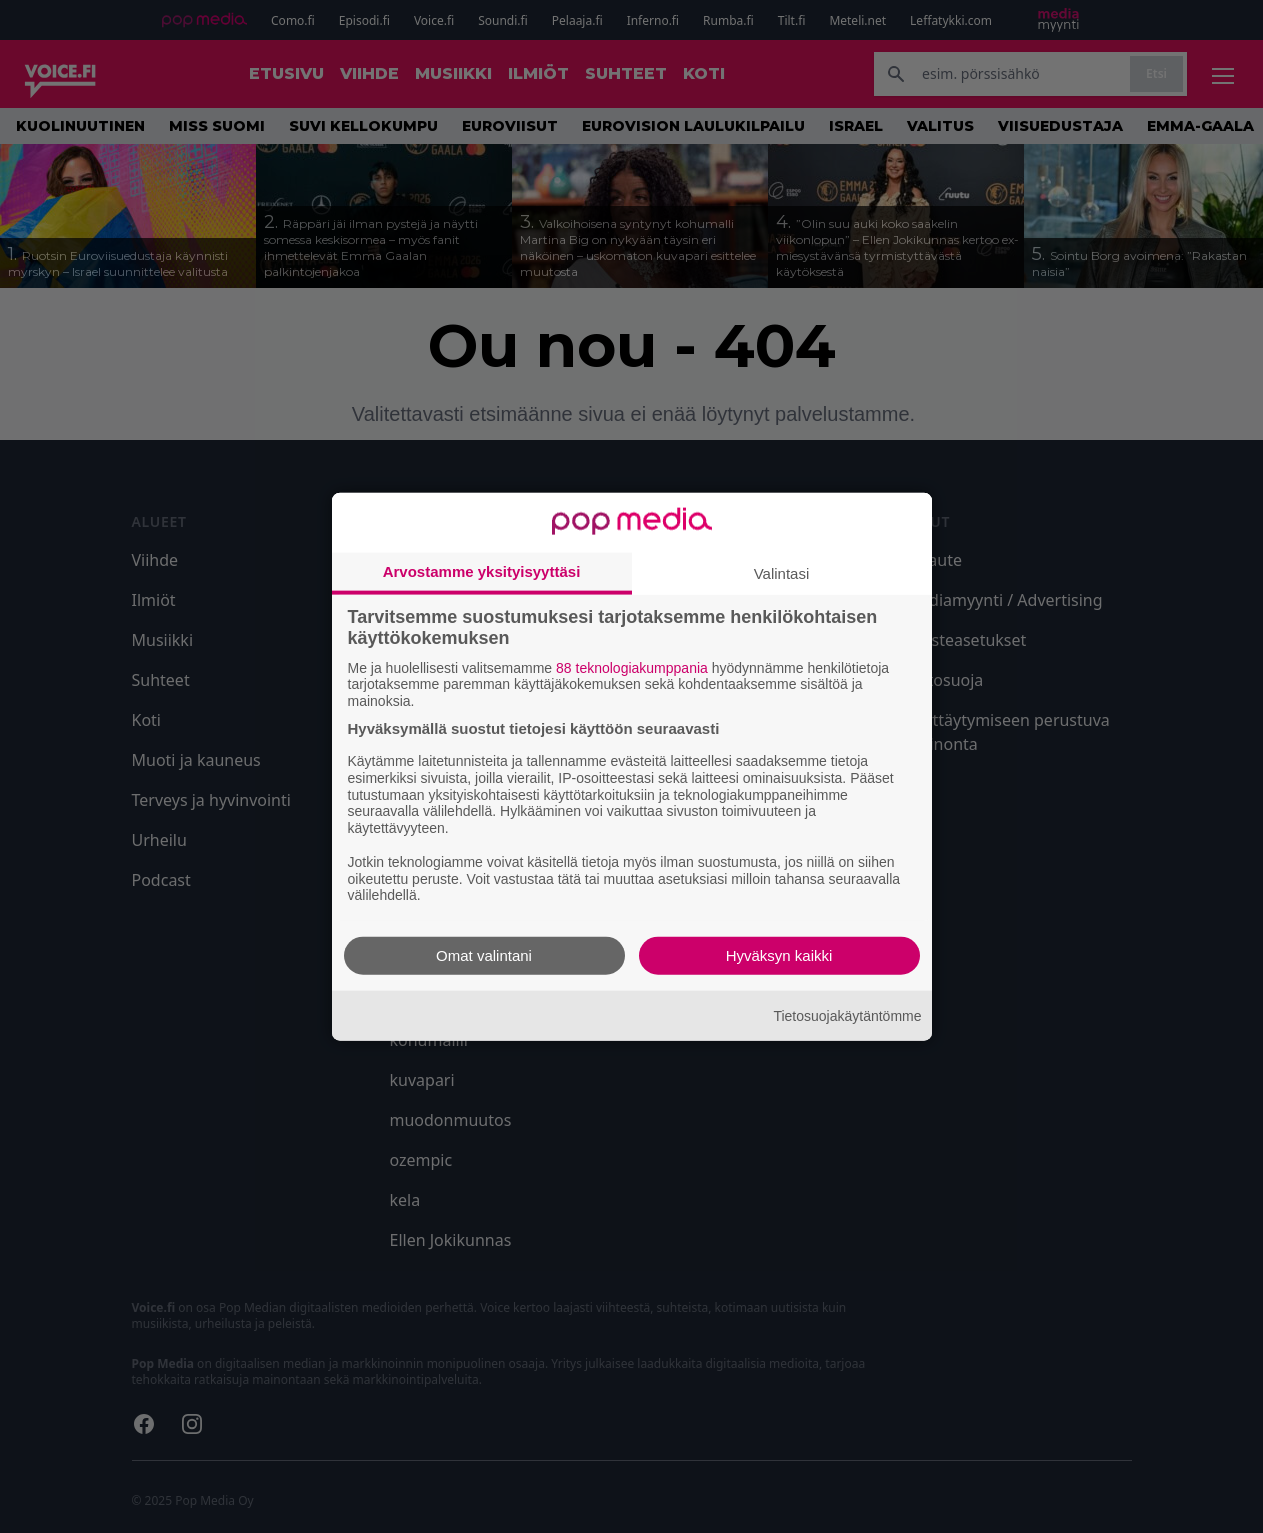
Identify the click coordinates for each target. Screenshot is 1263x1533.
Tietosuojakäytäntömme (847, 1015)
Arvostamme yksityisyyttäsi (482, 570)
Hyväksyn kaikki (779, 955)
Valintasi (782, 572)
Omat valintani (484, 955)
